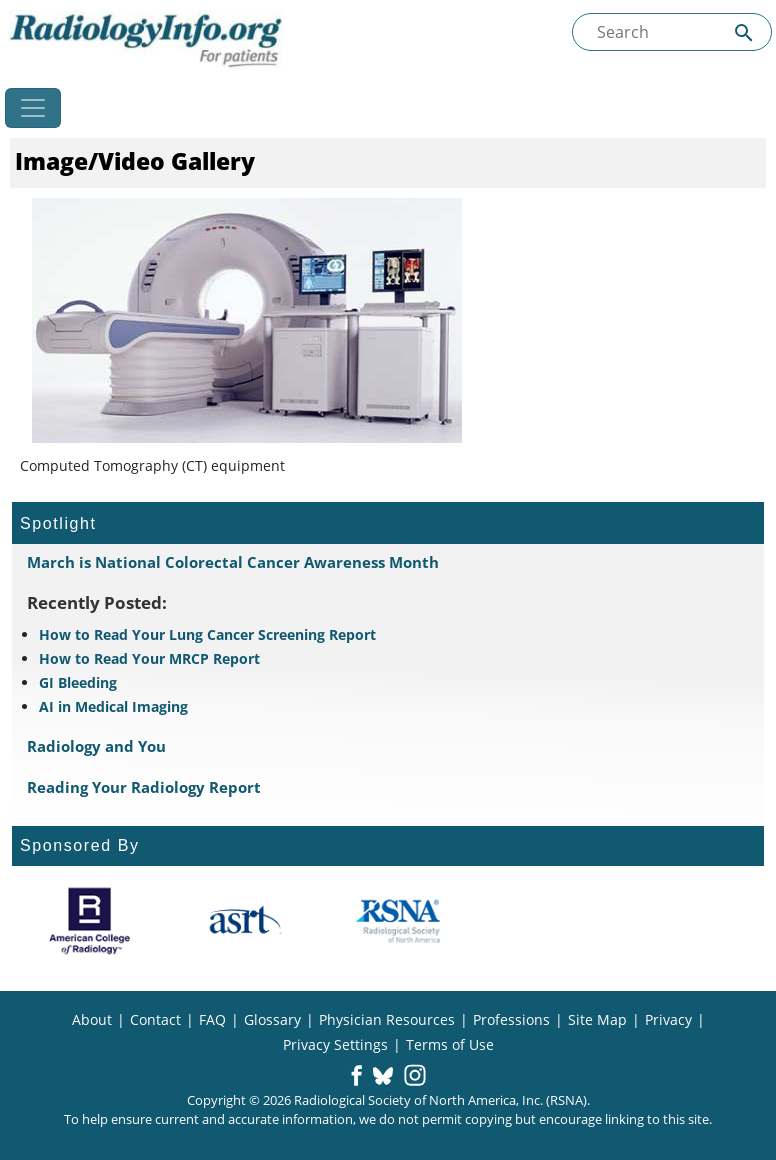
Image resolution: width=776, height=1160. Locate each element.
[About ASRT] (244, 921)
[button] (356, 1077)
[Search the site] (672, 32)
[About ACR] (89, 921)
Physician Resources (387, 1019)
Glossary (272, 1019)
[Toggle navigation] (33, 108)
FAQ (212, 1019)
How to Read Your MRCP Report (149, 658)
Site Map (597, 1019)
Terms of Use (450, 1044)
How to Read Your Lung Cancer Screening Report (207, 634)
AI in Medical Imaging (113, 706)
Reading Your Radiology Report (144, 787)
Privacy (668, 1019)
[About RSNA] (399, 921)
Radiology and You (96, 746)
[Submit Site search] (744, 32)
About (92, 1019)
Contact (155, 1019)
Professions (511, 1019)
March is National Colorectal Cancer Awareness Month (233, 562)
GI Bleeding (78, 682)
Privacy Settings (335, 1044)
